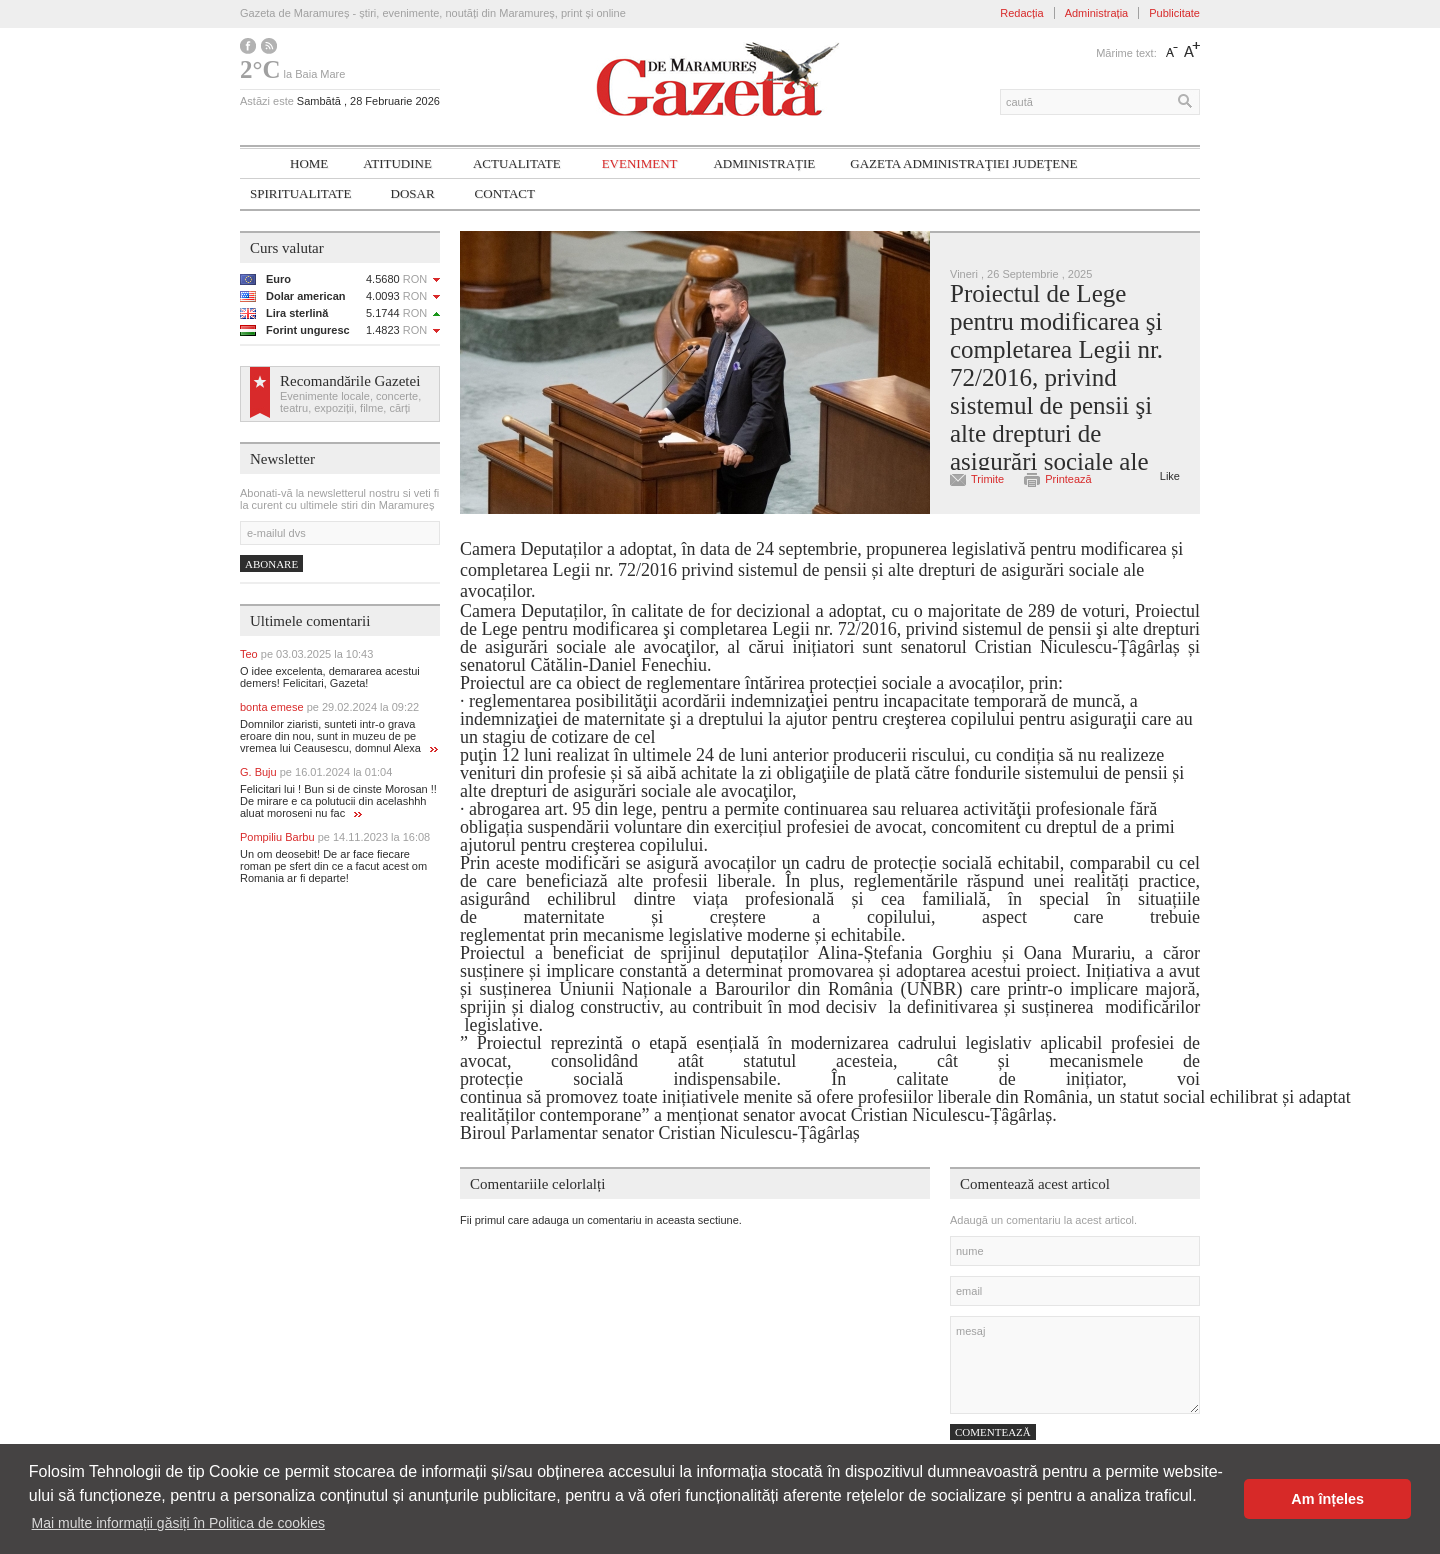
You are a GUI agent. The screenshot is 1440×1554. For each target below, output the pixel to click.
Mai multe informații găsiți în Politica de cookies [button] (178, 1523)
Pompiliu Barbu (335, 837)
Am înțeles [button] (1327, 1499)
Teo (306, 654)
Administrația (1097, 13)
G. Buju (316, 772)
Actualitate (517, 163)
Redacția (1021, 13)
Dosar (413, 193)
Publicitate (1174, 13)
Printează (1068, 479)
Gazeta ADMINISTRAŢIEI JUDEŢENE (963, 163)
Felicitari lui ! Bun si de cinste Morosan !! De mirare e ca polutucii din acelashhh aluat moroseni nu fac (338, 801)
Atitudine (397, 163)
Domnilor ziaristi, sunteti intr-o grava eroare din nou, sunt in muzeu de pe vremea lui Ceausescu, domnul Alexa (339, 736)
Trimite (987, 479)
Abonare (271, 564)
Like (1170, 476)
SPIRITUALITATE (301, 193)
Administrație (764, 163)
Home (309, 163)
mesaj (1075, 1365)
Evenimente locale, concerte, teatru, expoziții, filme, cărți (350, 402)
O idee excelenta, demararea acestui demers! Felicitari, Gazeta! (330, 677)
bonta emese (329, 707)
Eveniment (640, 163)
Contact (505, 193)
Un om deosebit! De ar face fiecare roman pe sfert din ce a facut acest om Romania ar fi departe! (333, 866)
